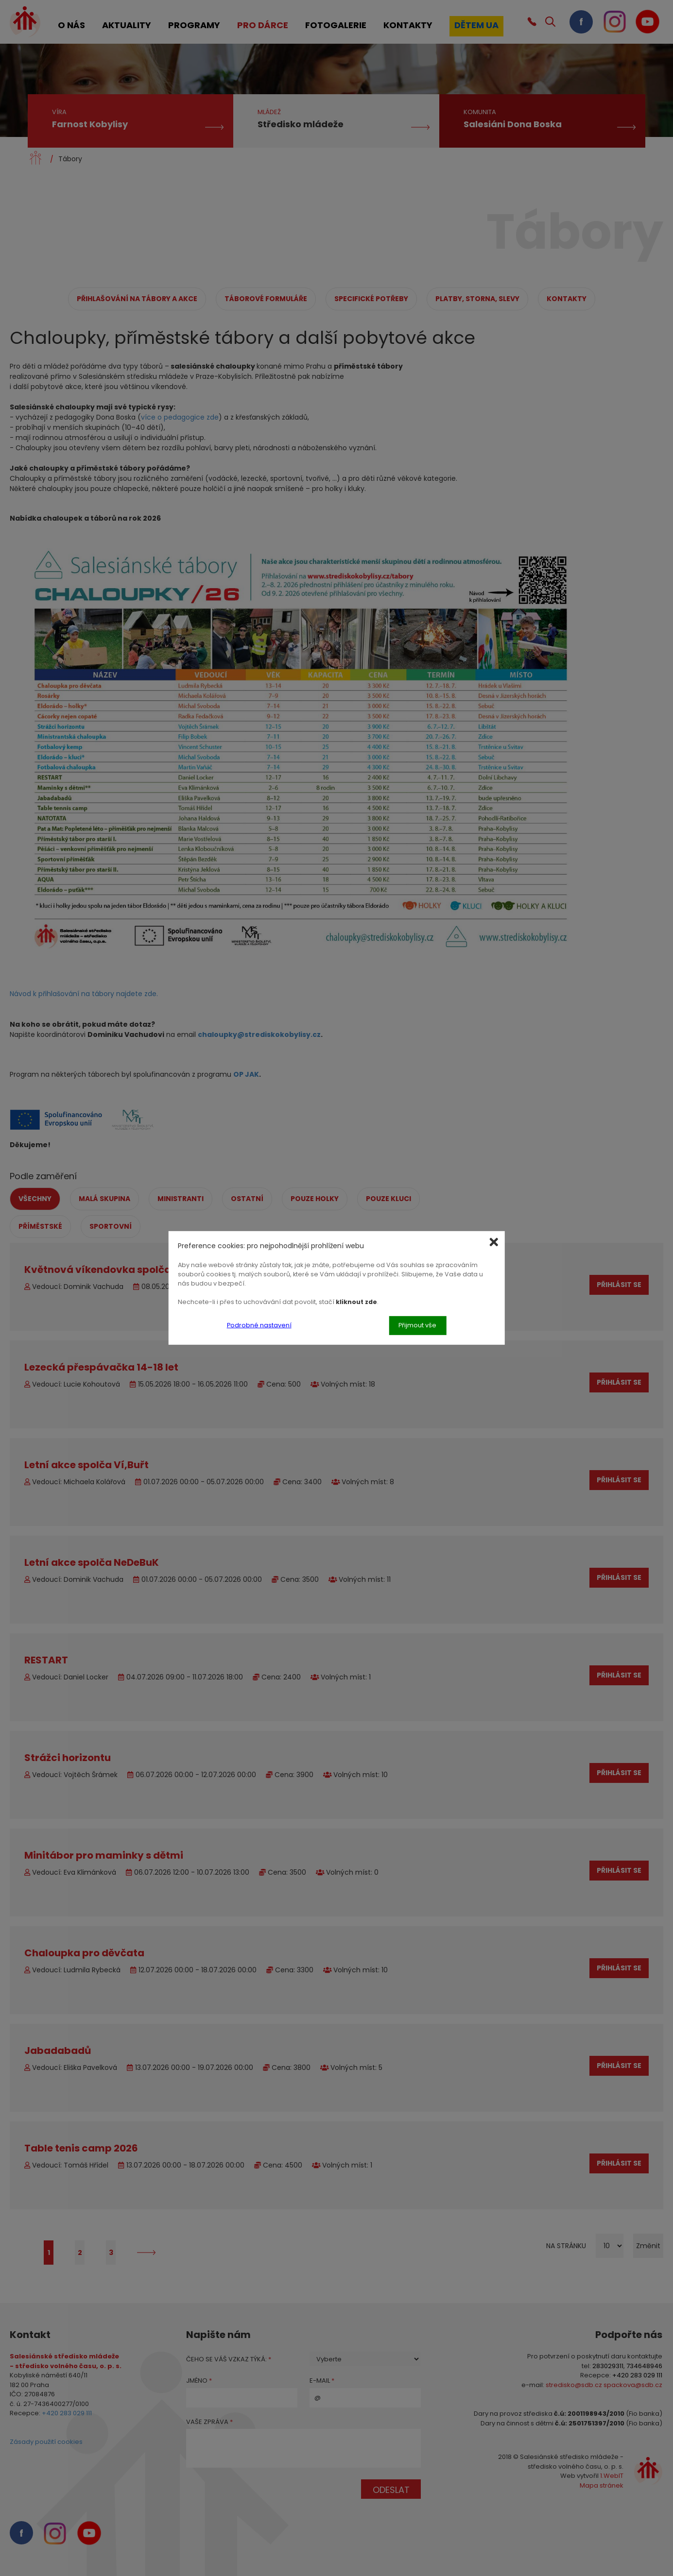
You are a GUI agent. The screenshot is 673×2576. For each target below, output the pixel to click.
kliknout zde (356, 1301)
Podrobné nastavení (259, 1325)
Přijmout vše (417, 1325)
